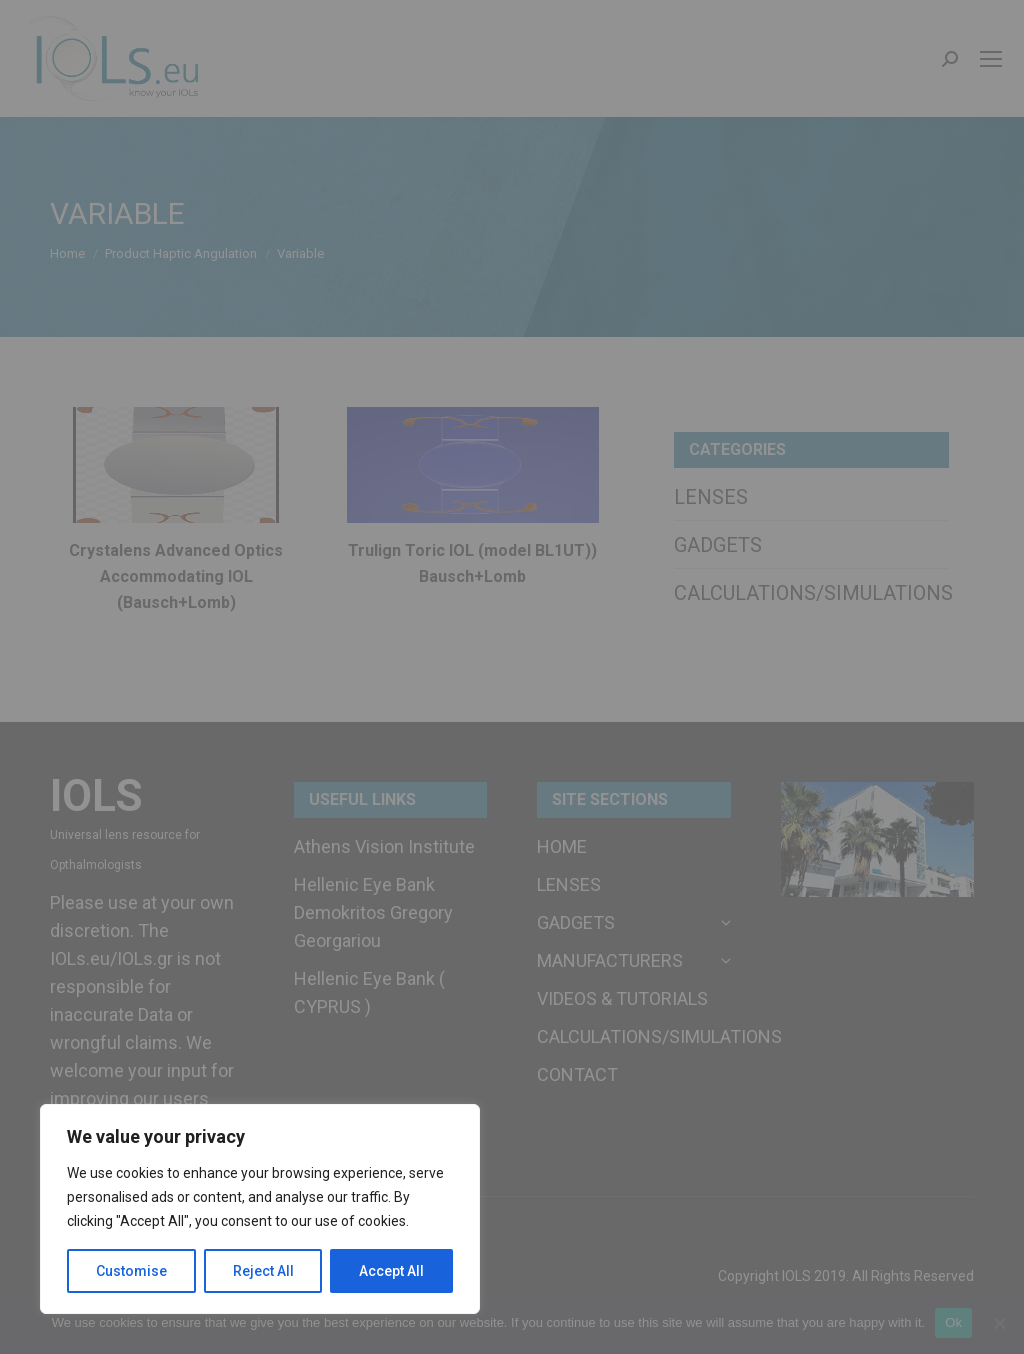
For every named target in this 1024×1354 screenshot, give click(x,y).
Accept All (391, 1271)
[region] (260, 1209)
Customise (131, 1271)
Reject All (263, 1271)
